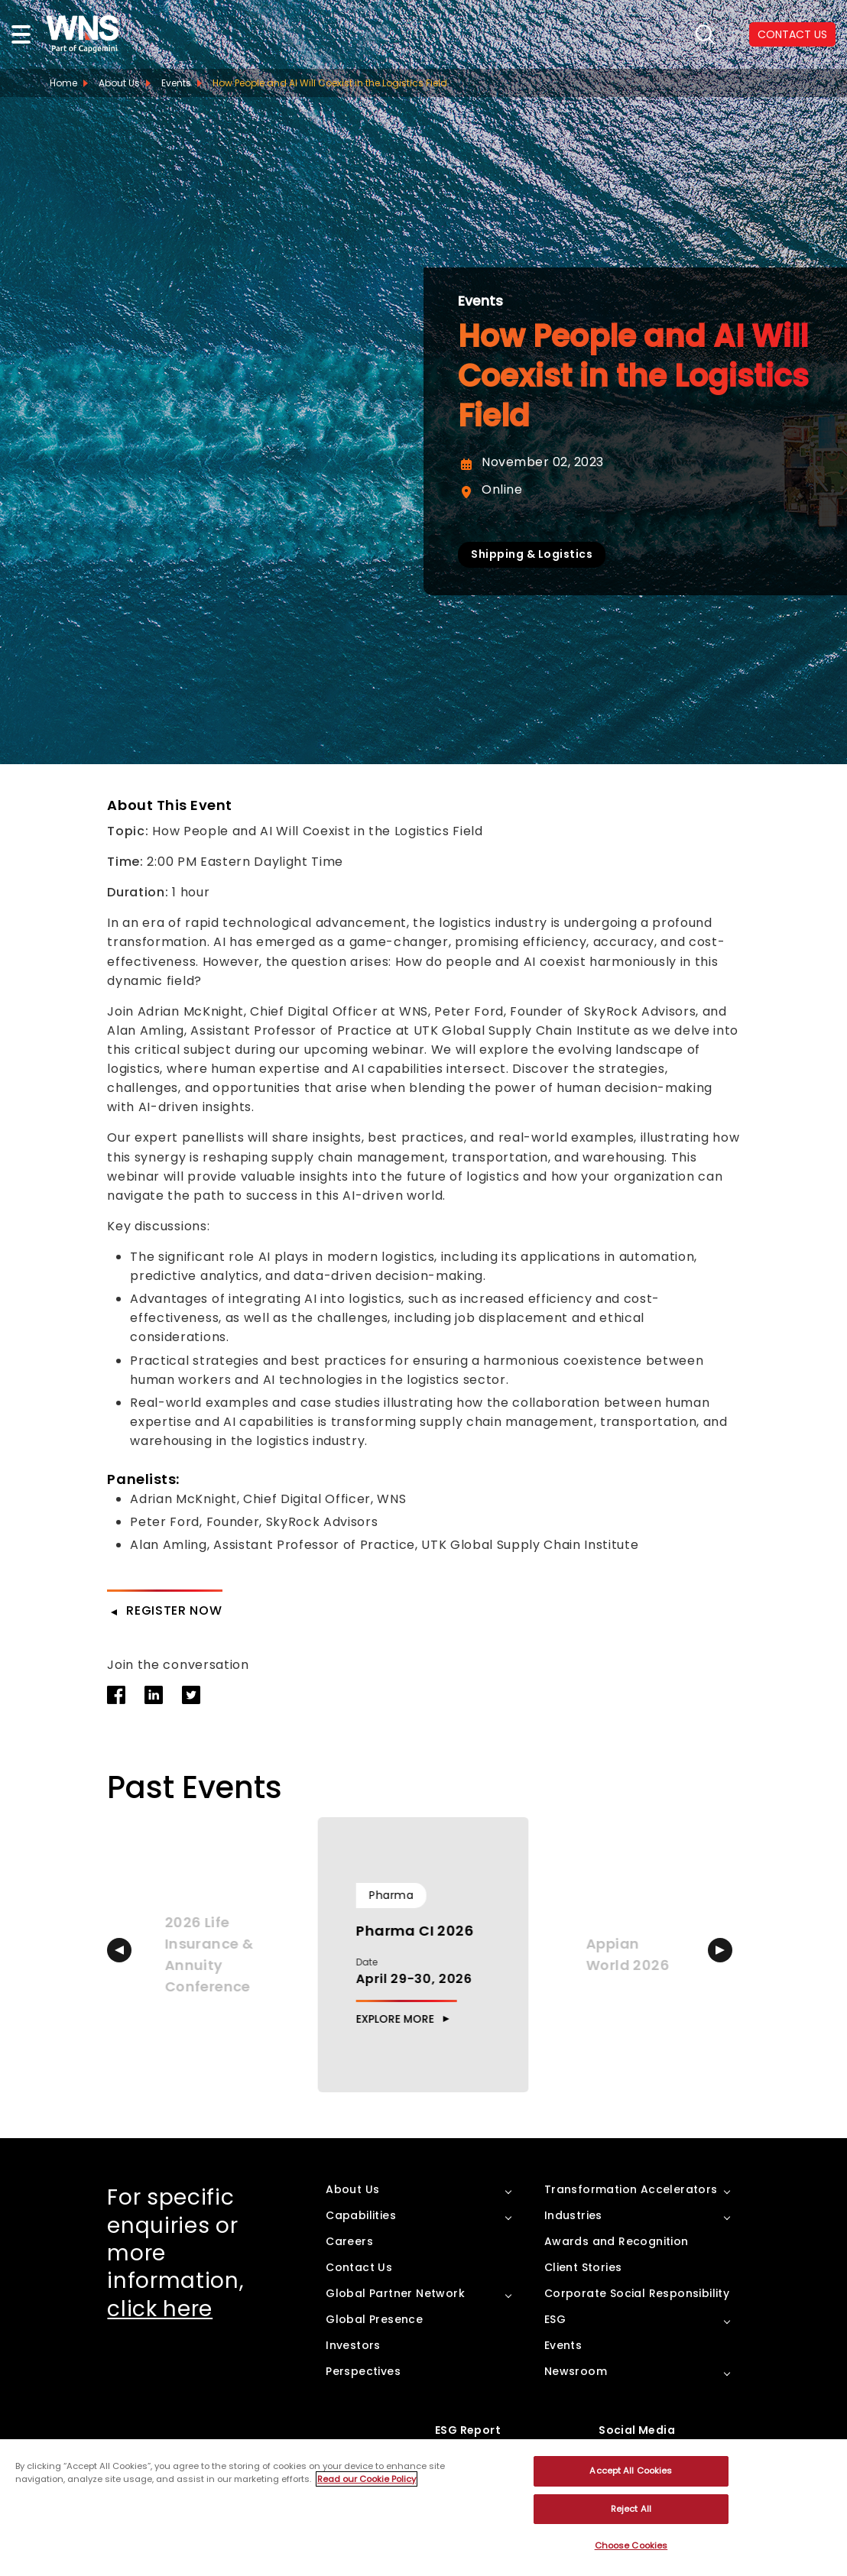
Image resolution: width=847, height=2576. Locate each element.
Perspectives (363, 2371)
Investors (353, 2345)
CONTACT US (792, 34)
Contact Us (359, 2267)
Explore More (395, 2019)
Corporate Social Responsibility (636, 2293)
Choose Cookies (631, 2545)
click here (160, 2309)
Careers (349, 2241)
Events (480, 301)
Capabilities (361, 2215)
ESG (555, 2319)
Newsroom (575, 2371)
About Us (119, 82)
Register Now (174, 1610)
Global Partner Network (395, 2293)
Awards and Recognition (616, 2241)
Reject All (631, 2509)
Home (63, 82)
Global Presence (374, 2319)
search (705, 35)
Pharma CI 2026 (415, 1930)
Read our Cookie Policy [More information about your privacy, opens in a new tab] (366, 2479)
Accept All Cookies (630, 2470)
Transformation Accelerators (631, 2189)
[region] (423, 2507)
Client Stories (583, 2267)
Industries (573, 2215)
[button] (119, 1950)
